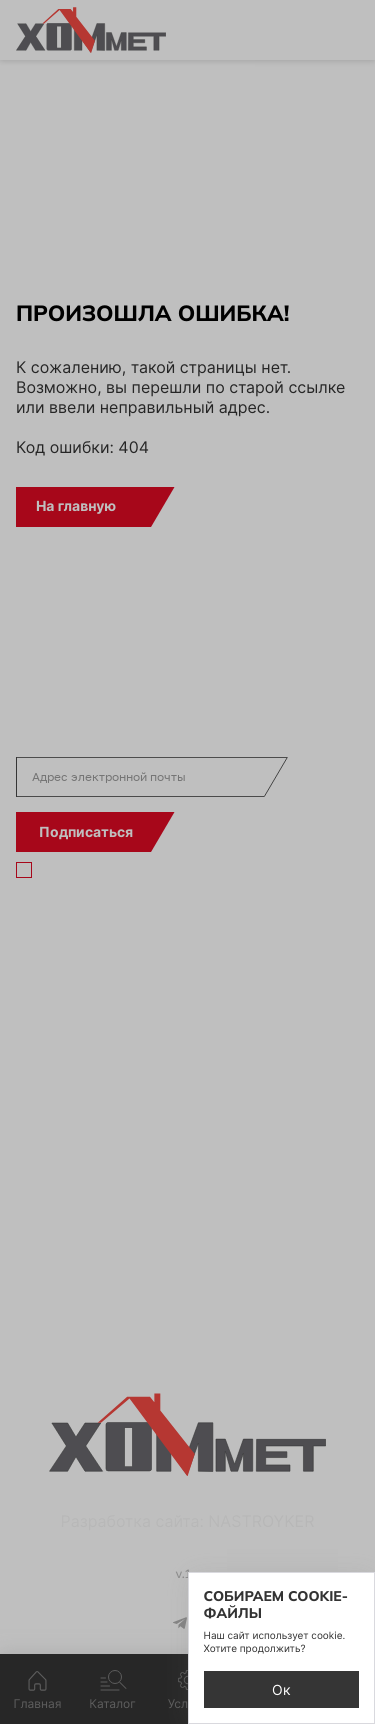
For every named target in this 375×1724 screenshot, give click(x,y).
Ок (281, 1689)
